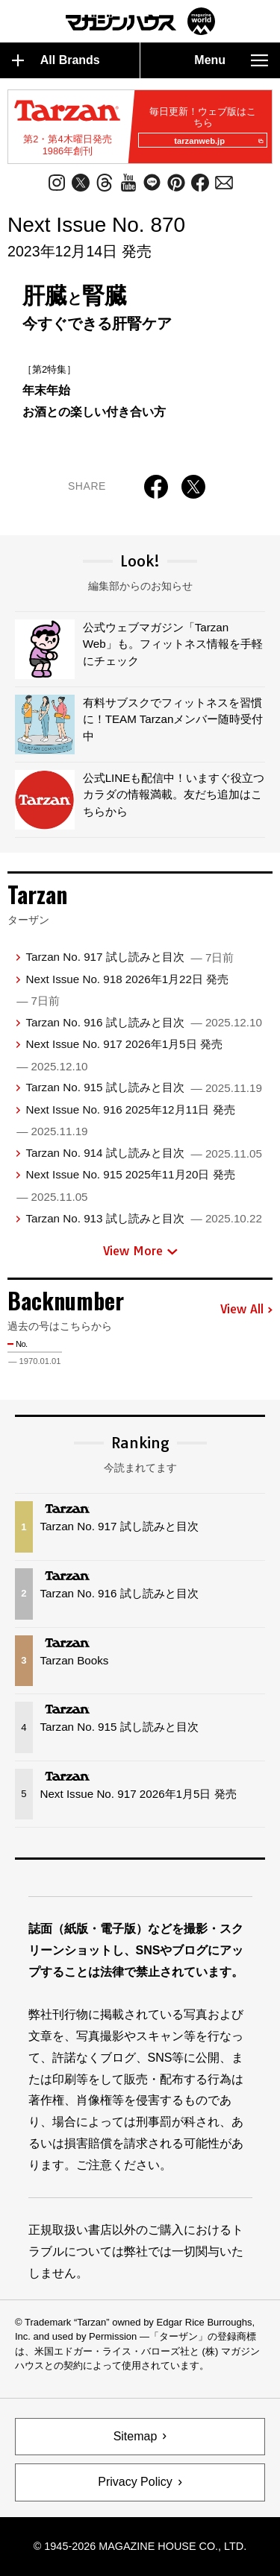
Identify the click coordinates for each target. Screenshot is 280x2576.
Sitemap (135, 2436)
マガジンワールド (140, 21)
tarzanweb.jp (218, 140)
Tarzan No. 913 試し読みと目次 (143, 1218)
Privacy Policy (135, 2481)
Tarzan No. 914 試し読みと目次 (143, 1152)
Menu (231, 60)
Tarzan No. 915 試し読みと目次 (143, 1087)
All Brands (56, 60)
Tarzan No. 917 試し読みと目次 (129, 956)
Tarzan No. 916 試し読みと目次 (143, 1022)
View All (246, 1309)
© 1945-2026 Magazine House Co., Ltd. (140, 2546)
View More (140, 1250)
